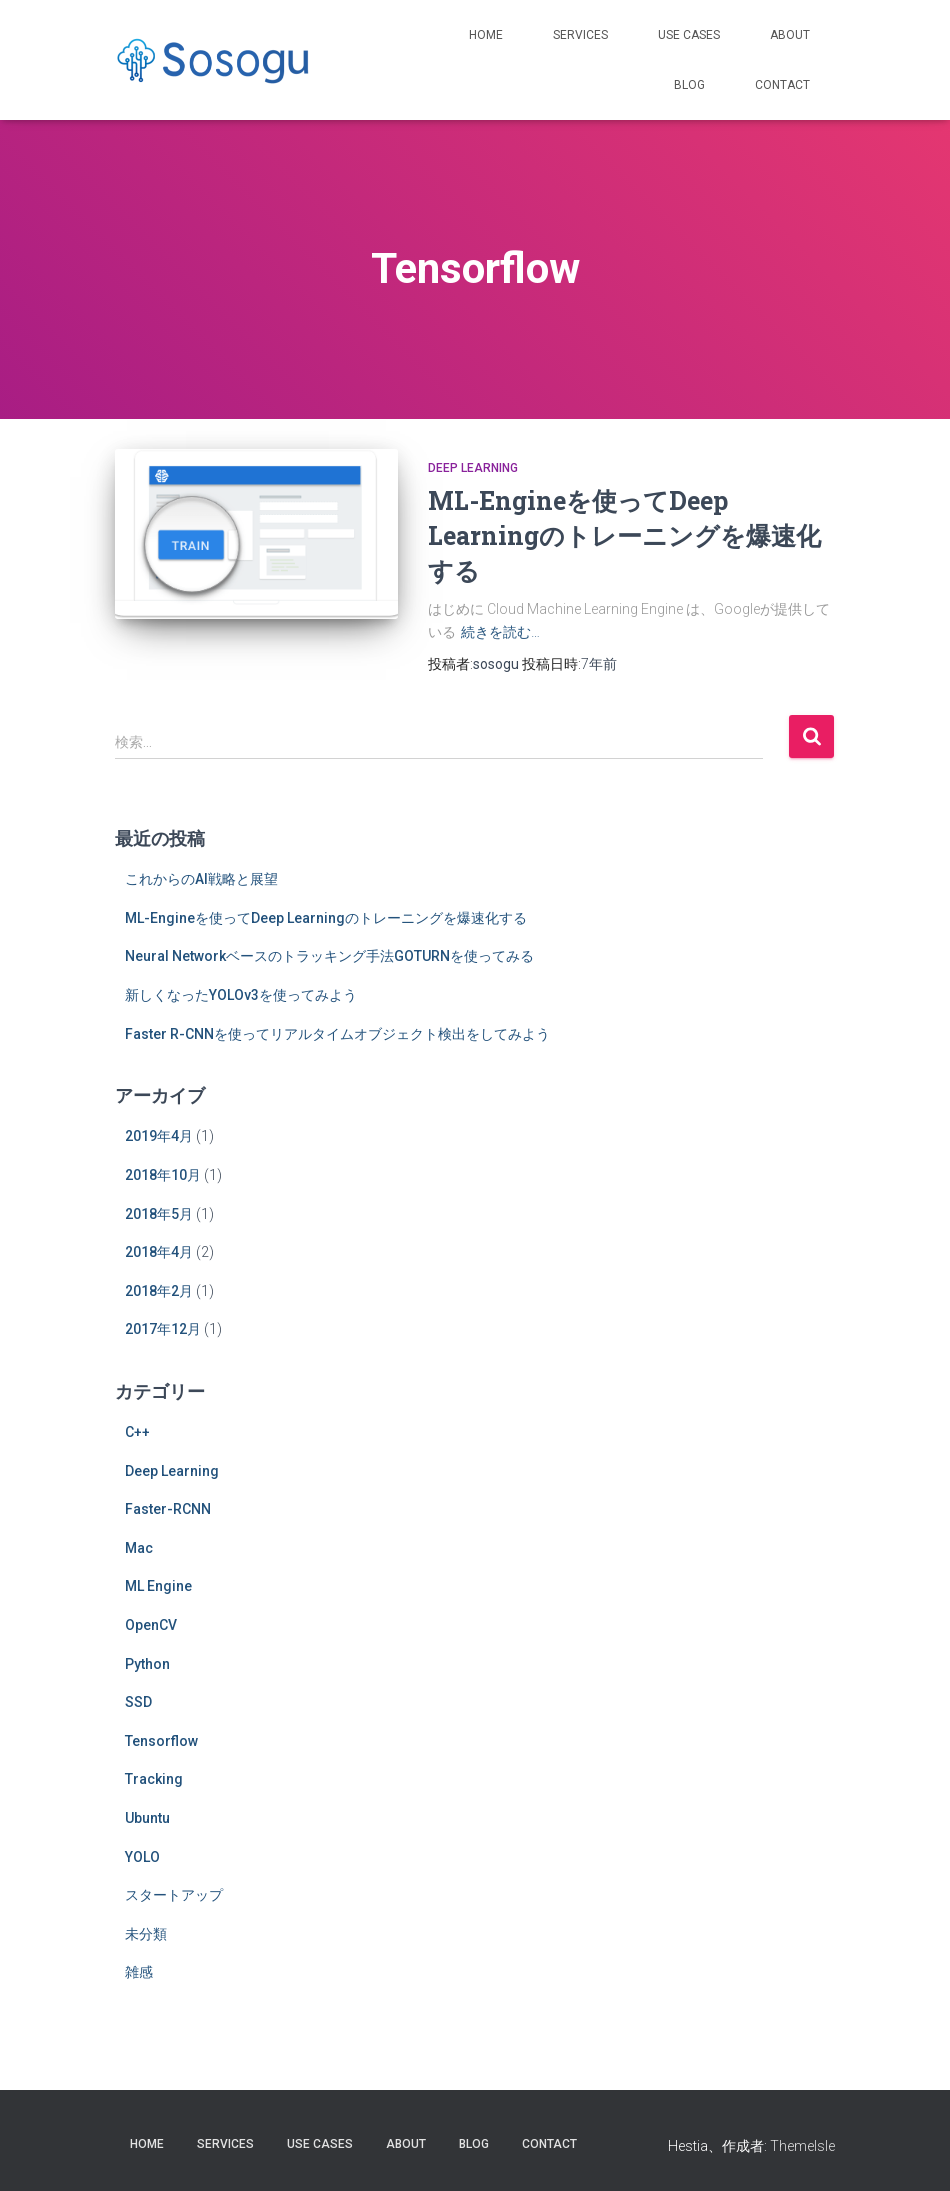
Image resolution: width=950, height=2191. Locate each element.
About (790, 35)
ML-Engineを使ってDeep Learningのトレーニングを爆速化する (624, 535)
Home (486, 35)
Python (147, 1664)
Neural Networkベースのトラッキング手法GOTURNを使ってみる (329, 956)
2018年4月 (159, 1252)
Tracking (154, 1779)
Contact (782, 85)
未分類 (146, 1934)
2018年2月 (159, 1291)
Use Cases (689, 35)
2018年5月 (159, 1214)
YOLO (142, 1857)
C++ (137, 1432)
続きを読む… (500, 632)
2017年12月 (163, 1329)
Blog (689, 85)
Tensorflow (161, 1741)
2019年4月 (159, 1136)
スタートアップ (174, 1895)
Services (580, 35)
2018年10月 (163, 1175)
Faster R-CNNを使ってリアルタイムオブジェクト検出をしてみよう (337, 1034)
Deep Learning (473, 468)
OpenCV (151, 1625)
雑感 (139, 1972)
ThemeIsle (802, 2146)
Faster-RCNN (168, 1509)
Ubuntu (147, 1818)
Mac (139, 1548)
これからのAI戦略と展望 (201, 879)
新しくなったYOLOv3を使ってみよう (241, 995)
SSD (138, 1702)
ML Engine (158, 1586)
